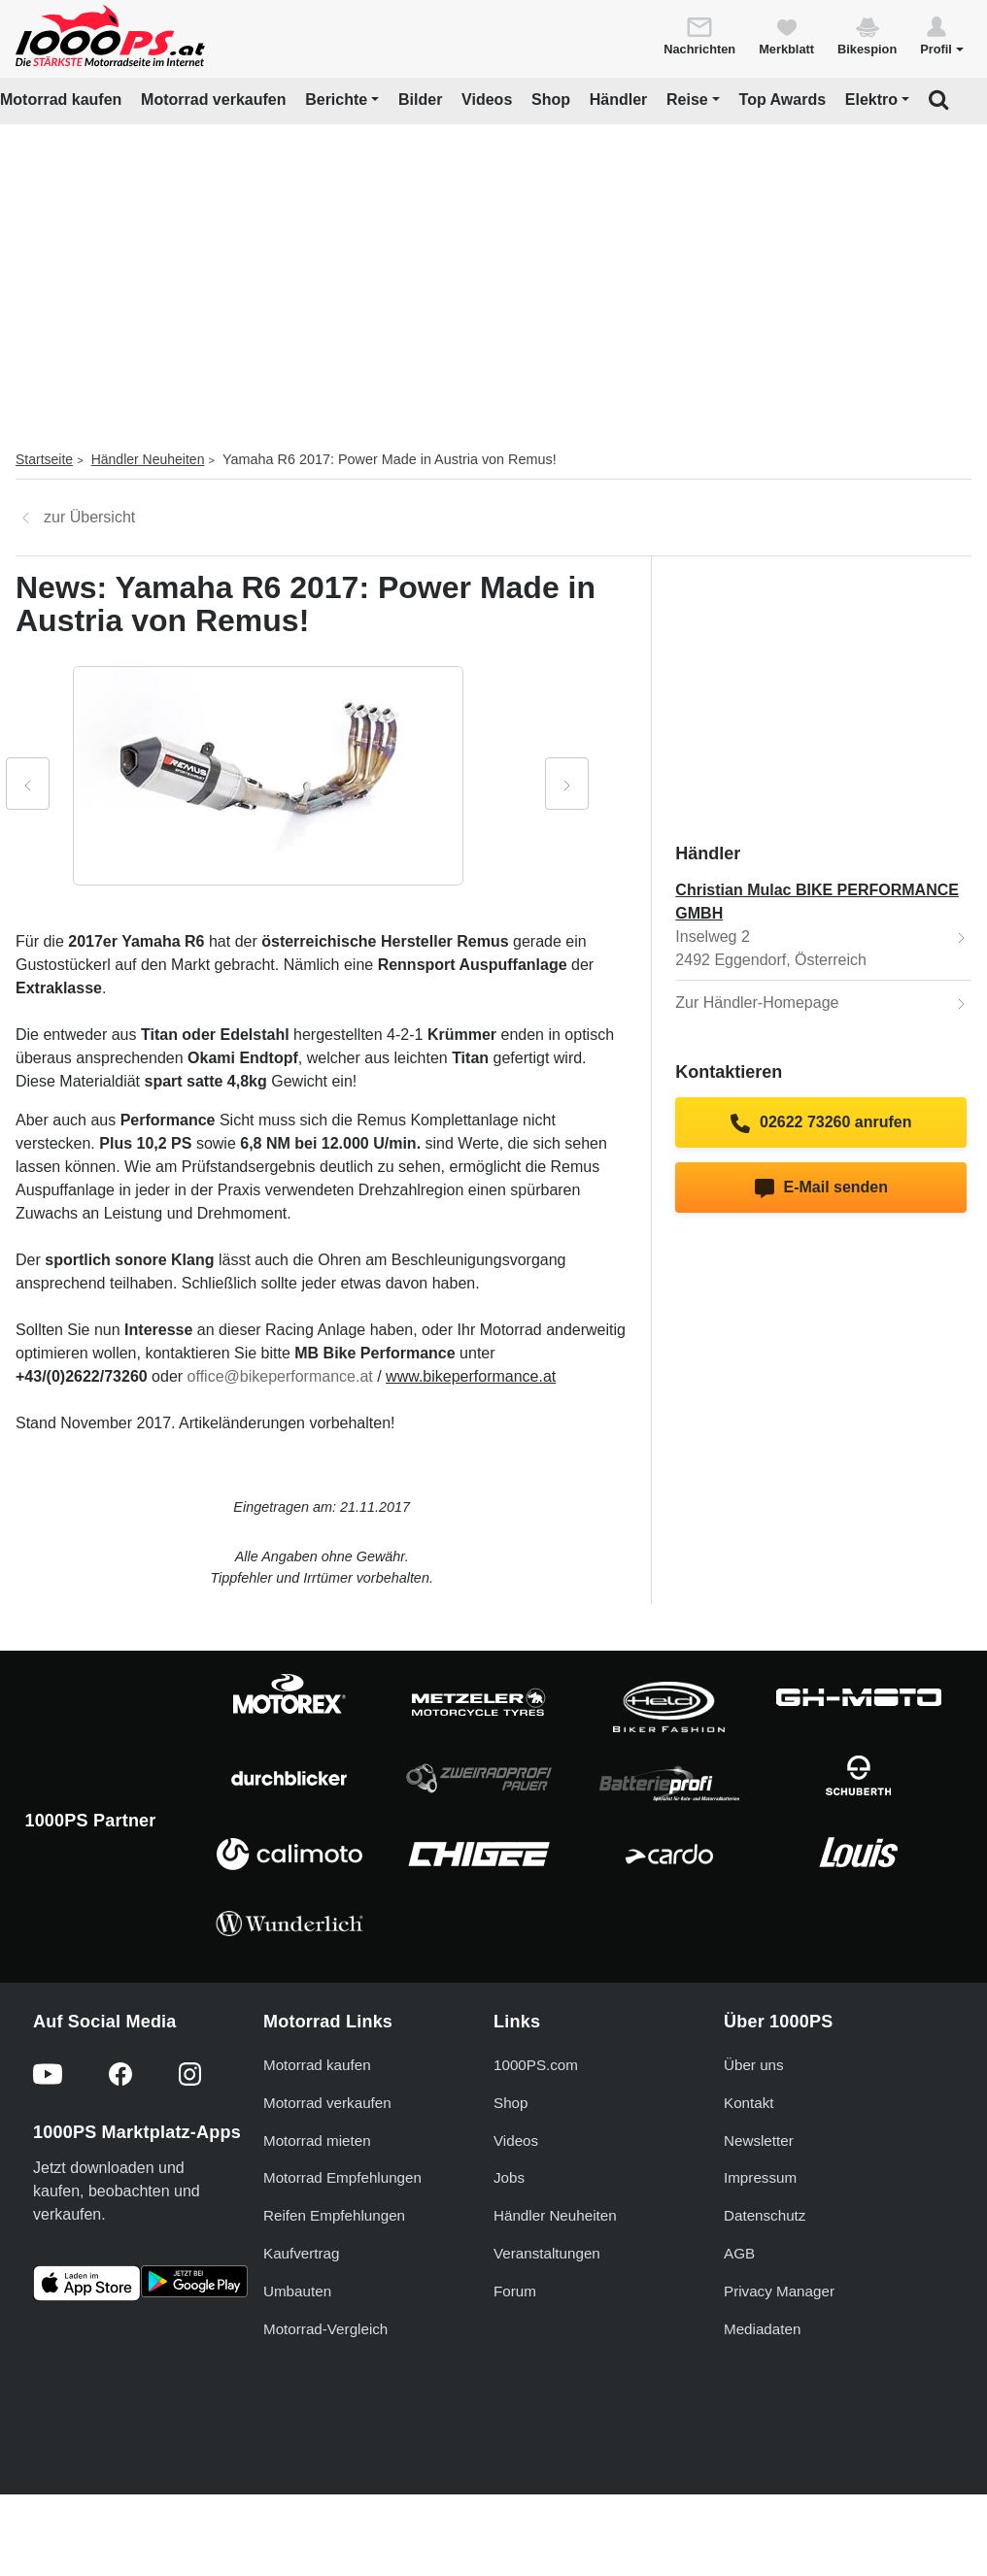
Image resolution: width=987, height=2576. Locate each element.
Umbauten (297, 2291)
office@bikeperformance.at (280, 1376)
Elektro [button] (871, 99)
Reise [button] (687, 99)
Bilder (420, 99)
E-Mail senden (821, 1188)
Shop (550, 99)
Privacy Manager (779, 2291)
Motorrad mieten (317, 2140)
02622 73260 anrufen (821, 1123)
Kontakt (749, 2102)
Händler (619, 99)
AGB (739, 2253)
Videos (486, 99)
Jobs (509, 2177)
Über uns (754, 2065)
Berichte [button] (336, 99)
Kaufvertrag (301, 2253)
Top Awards (783, 99)
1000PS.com (536, 2065)
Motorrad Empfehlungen (342, 2177)
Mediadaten (762, 2329)
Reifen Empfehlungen (334, 2215)
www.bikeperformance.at (471, 1376)
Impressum (760, 2177)
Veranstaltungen (547, 2253)
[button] (941, 35)
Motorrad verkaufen (213, 99)
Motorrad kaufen (60, 99)
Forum (515, 2291)
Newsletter (759, 2140)
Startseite (44, 459)
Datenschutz (764, 2215)
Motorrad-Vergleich (325, 2329)
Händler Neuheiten (148, 459)
